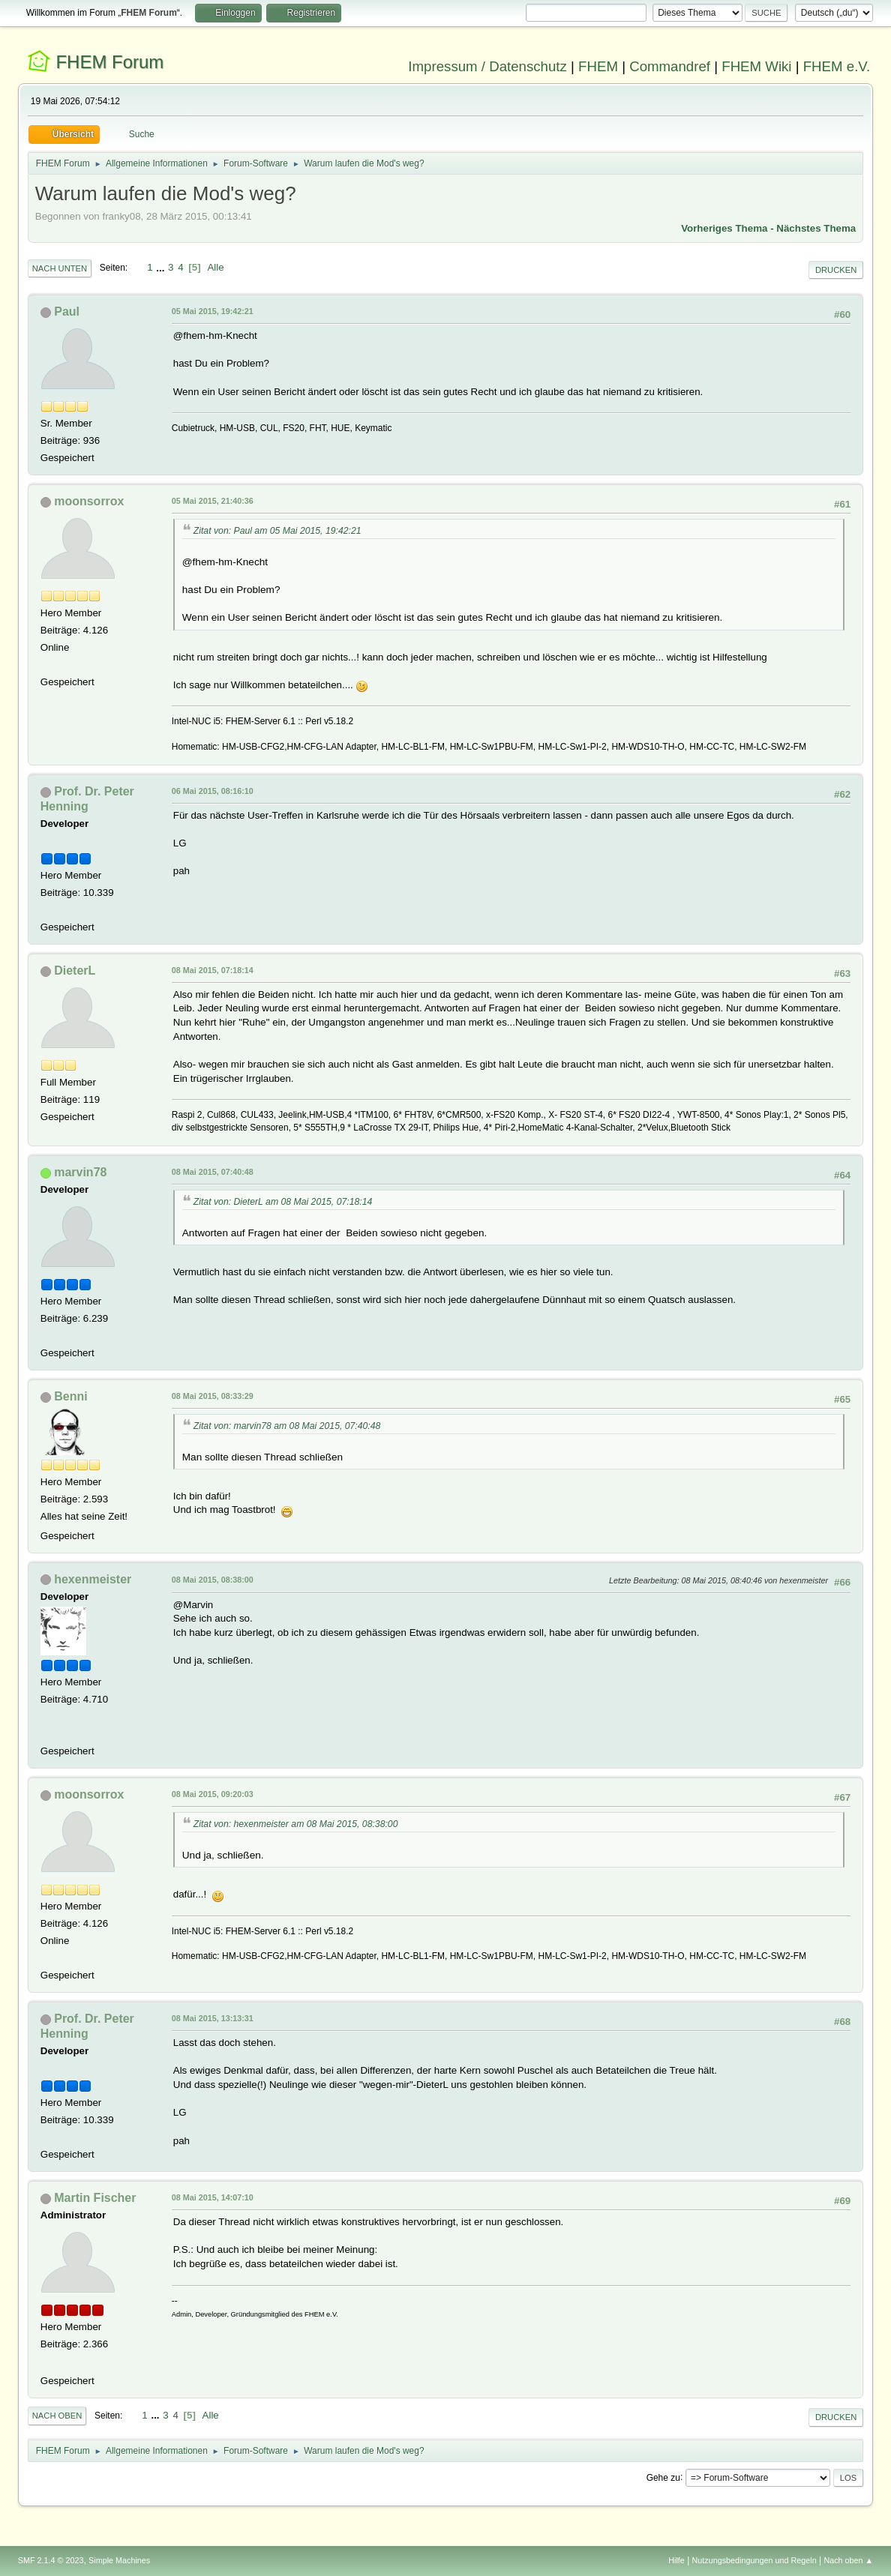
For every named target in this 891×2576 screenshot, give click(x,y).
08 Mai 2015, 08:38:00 (213, 1579)
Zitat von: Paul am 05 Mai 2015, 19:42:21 (278, 531)
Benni (70, 1396)
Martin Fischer (95, 2197)
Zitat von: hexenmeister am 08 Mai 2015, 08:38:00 (296, 1824)
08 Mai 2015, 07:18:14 (213, 970)
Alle (215, 267)
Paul (67, 311)
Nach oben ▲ (848, 2560)
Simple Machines (119, 2560)
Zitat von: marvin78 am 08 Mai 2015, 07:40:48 (287, 1426)
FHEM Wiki (756, 66)
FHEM (598, 66)
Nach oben (57, 2415)
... (161, 267)
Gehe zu (663, 2477)
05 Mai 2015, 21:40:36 (213, 500)
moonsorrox (89, 501)
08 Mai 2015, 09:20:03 (213, 1794)
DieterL (74, 970)
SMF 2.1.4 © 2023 (51, 2560)
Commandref (669, 66)
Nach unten (59, 268)
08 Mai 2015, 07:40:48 (213, 1171)
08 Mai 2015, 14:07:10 (213, 2197)
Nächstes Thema (816, 228)
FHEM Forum (110, 62)
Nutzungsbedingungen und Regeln (754, 2560)
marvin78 (80, 1172)
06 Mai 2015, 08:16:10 (213, 790)
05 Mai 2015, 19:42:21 (213, 311)
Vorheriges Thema (724, 228)
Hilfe (676, 2560)
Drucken (835, 269)
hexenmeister (92, 1579)
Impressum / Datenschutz (487, 66)
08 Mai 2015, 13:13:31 (213, 2018)
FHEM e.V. (837, 66)
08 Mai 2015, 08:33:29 (213, 1395)
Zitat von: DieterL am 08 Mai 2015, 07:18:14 (283, 1202)
